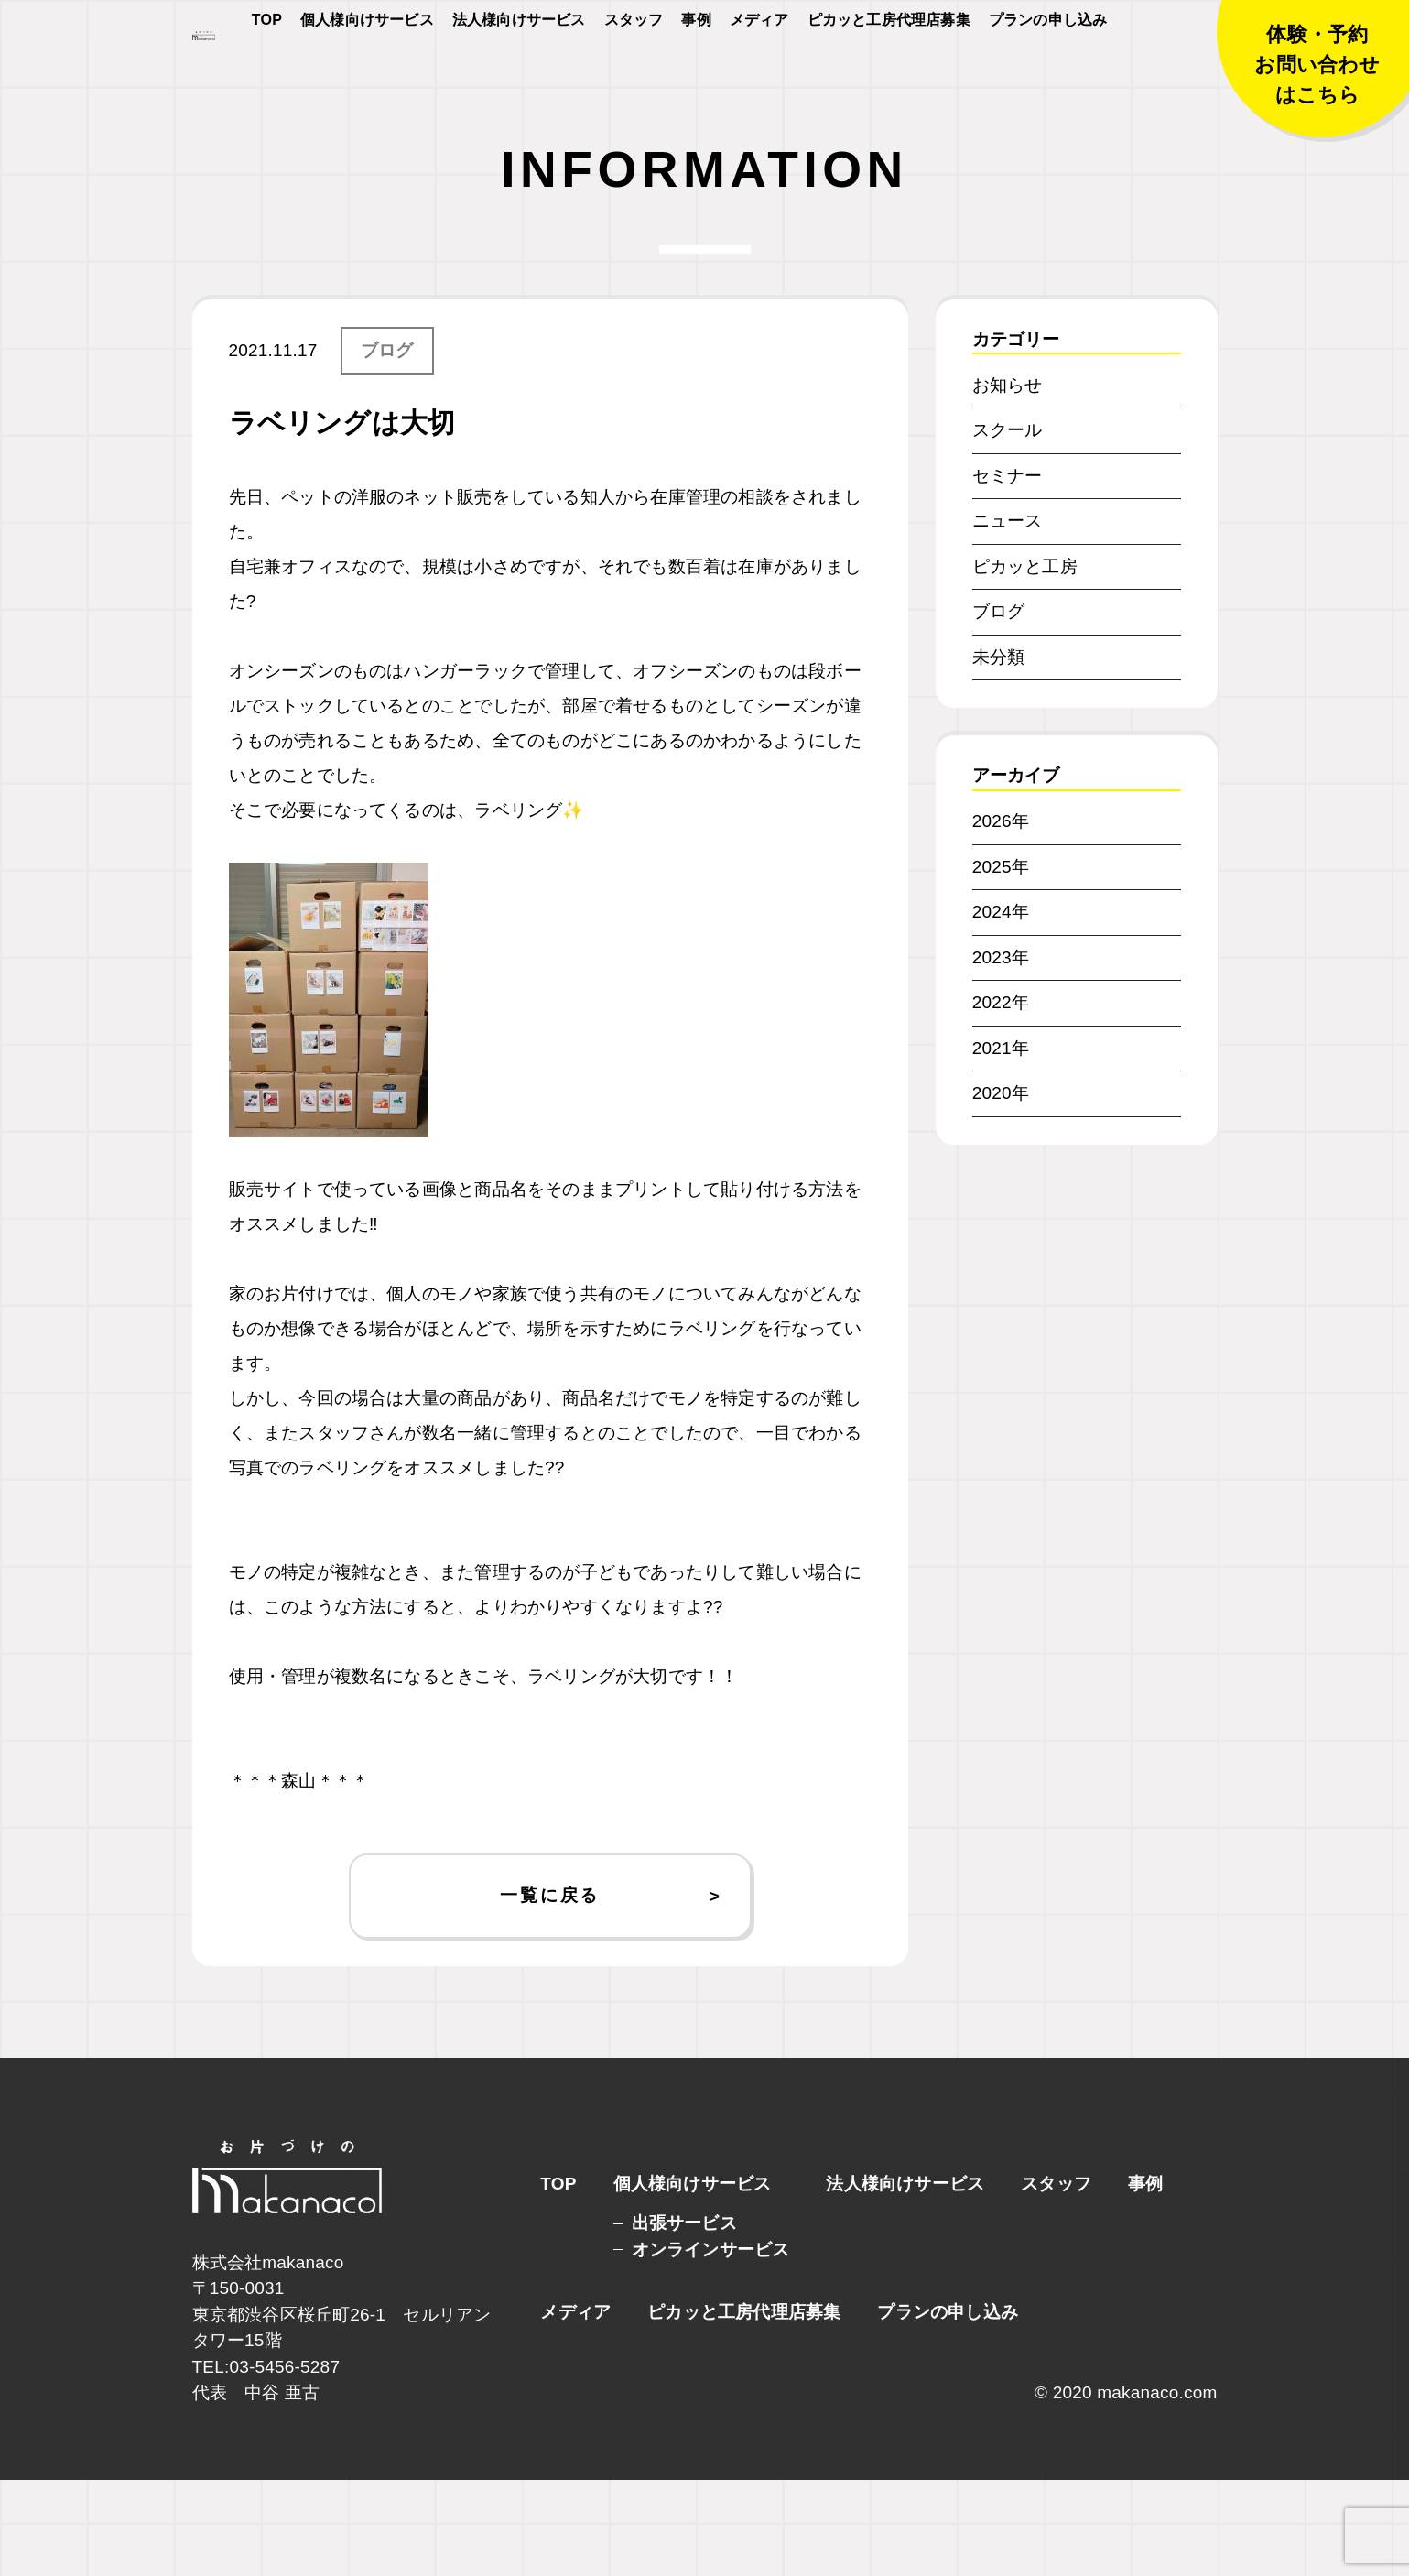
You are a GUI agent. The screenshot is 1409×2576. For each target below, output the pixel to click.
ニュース (1007, 616)
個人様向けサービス (367, 74)
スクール (1007, 526)
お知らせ (1007, 481)
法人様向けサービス (519, 74)
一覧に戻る (550, 1991)
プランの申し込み (1048, 74)
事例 (695, 74)
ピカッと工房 (1025, 662)
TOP (267, 74)
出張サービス (684, 2319)
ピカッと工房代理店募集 (888, 74)
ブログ (387, 446)
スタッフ (634, 74)
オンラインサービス (711, 2345)
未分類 (998, 753)
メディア (759, 74)
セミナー (1007, 572)
